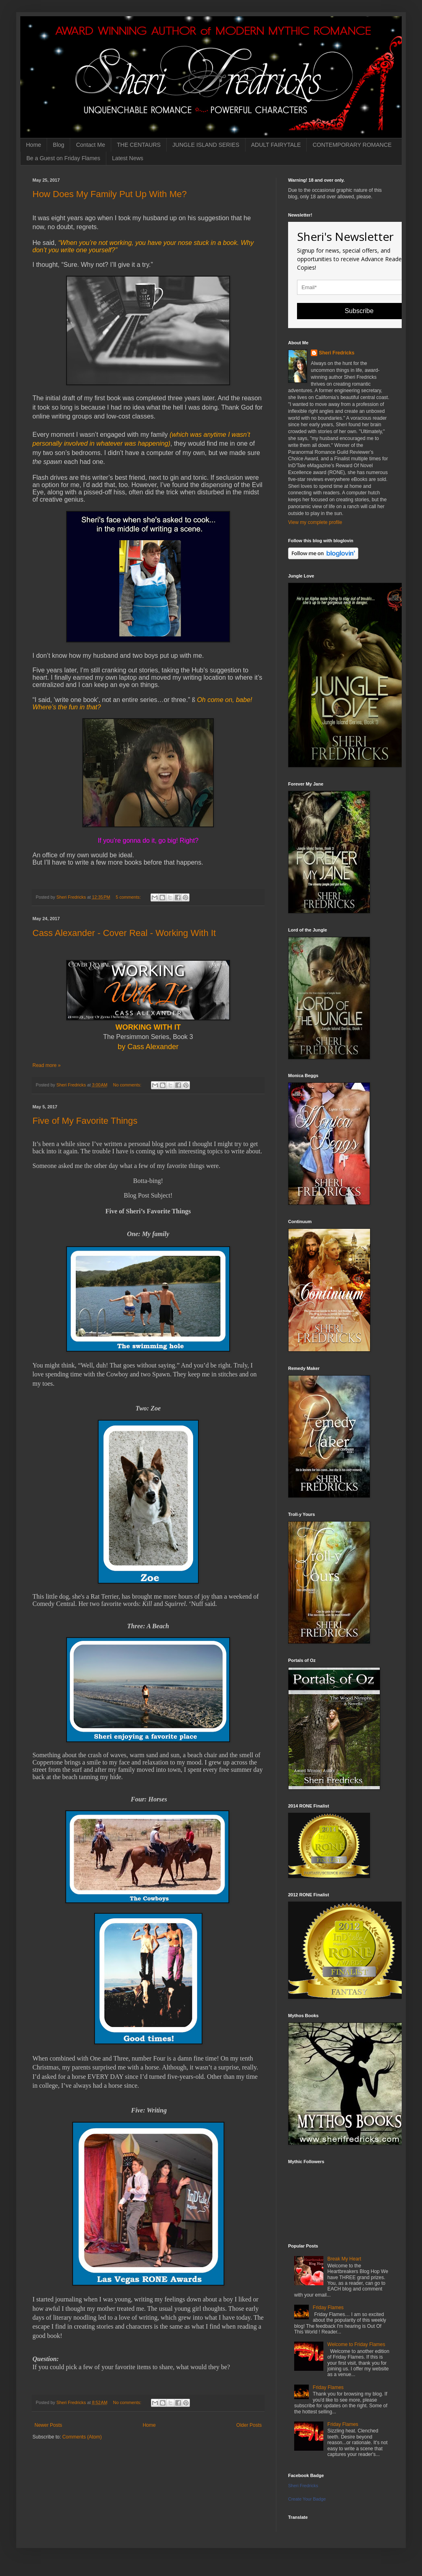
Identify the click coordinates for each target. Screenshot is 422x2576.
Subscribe (358, 310)
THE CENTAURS (139, 145)
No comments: (128, 1084)
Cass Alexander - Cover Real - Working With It (124, 933)
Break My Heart (344, 2259)
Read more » (46, 1065)
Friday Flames (328, 2307)
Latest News (127, 158)
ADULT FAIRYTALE (276, 145)
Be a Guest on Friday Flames (63, 158)
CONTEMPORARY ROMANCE (352, 145)
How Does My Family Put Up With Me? (109, 194)
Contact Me (90, 145)
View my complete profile (315, 522)
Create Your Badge (307, 2499)
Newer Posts (48, 2425)
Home (33, 145)
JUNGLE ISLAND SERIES (205, 145)
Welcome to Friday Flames (356, 2344)
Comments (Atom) (81, 2437)
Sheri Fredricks (336, 353)
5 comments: (129, 897)
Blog (58, 145)
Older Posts (249, 2425)
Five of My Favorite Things (85, 1121)
